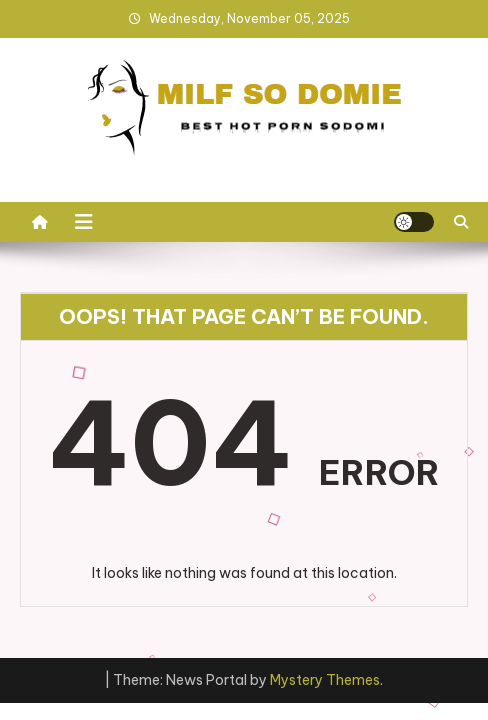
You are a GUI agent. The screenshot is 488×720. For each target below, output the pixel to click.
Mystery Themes (325, 680)
